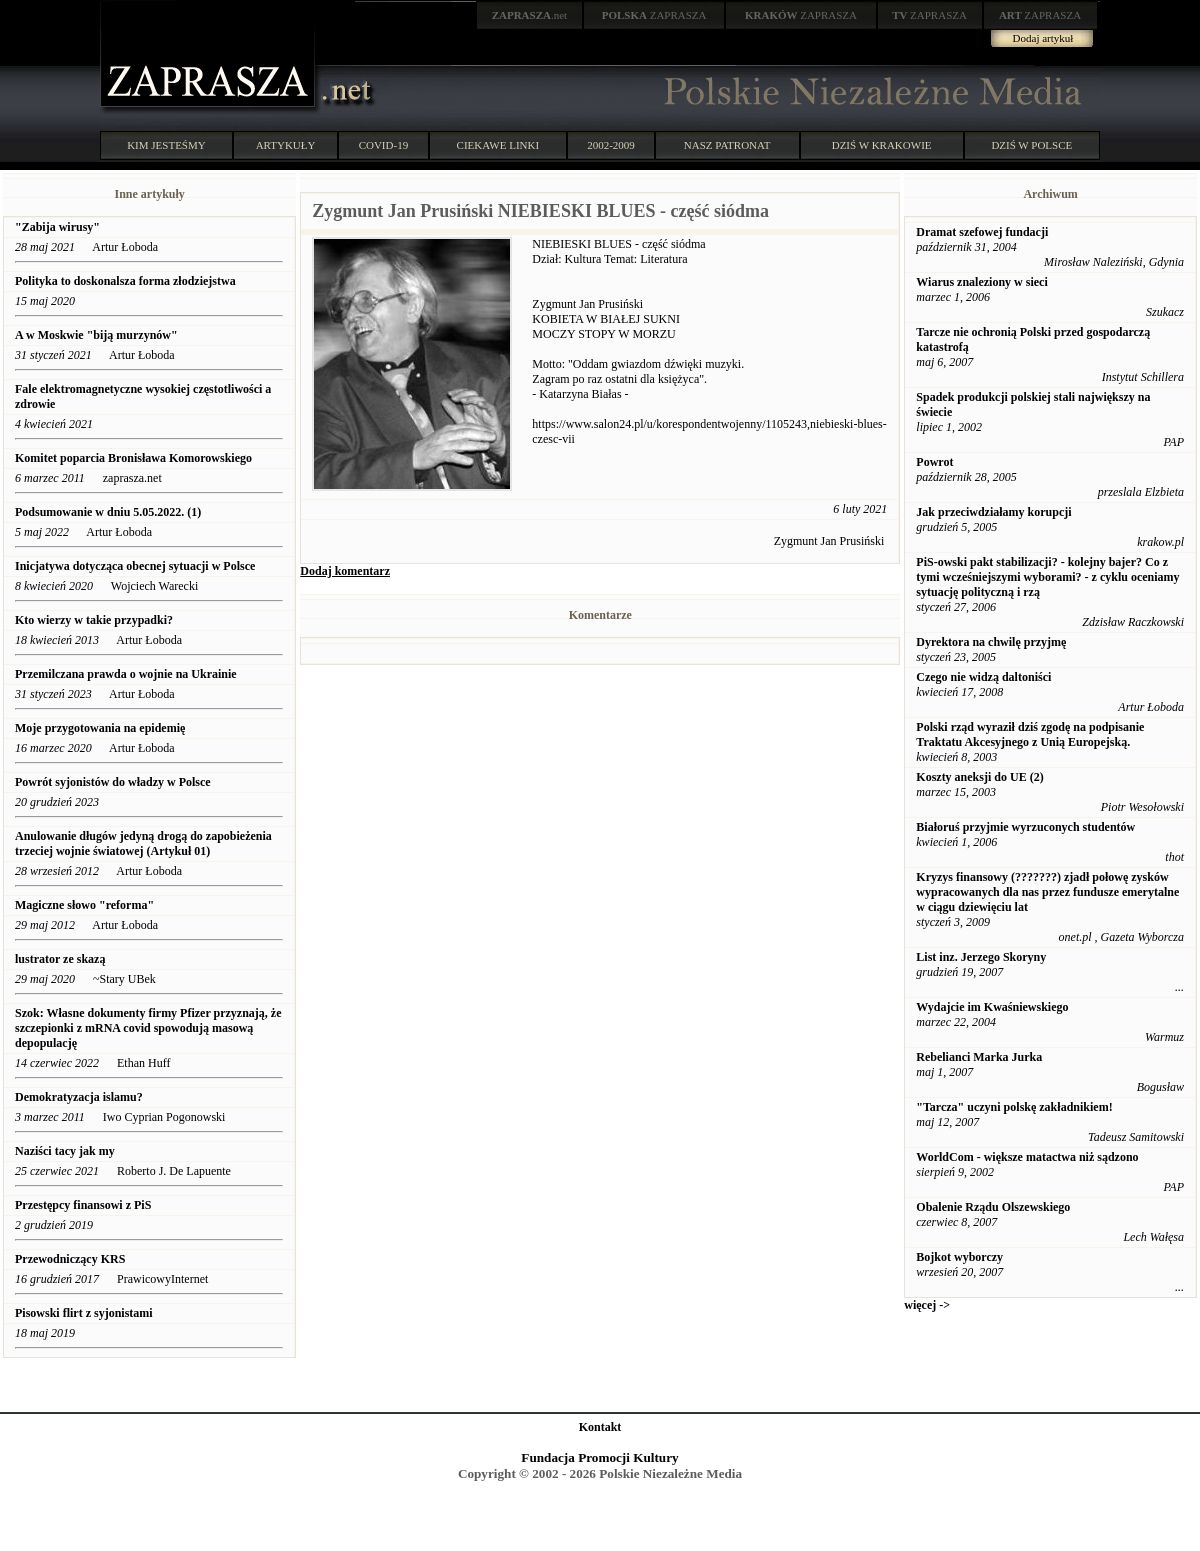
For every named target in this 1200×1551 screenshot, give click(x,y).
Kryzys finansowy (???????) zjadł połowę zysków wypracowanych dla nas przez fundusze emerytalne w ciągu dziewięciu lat (1047, 892)
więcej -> (927, 1305)
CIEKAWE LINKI (498, 145)
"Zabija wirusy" (57, 227)
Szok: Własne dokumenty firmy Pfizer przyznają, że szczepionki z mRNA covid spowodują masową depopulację (148, 1028)
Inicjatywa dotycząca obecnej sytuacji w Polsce (136, 566)
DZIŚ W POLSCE (1031, 145)
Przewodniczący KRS (70, 1259)
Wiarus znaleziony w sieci (981, 282)
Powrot (934, 462)
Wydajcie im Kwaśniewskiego (992, 1007)
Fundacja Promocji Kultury (599, 1457)
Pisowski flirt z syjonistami (84, 1313)
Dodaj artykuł (1043, 38)
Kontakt (600, 1427)
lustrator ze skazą (60, 959)
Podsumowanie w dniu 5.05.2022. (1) (108, 512)
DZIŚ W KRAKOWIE (882, 145)
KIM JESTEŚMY (166, 145)
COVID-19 (384, 145)
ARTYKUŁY (286, 145)
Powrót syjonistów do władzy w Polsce (113, 782)
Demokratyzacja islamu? (79, 1097)
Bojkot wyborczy (959, 1257)
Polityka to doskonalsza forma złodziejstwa (127, 281)
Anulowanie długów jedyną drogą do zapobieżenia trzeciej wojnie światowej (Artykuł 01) (143, 843)
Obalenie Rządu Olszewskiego (993, 1207)
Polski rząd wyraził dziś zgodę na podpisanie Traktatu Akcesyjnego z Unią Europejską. (1030, 734)
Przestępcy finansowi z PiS (83, 1205)
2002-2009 (611, 145)
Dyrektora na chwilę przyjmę (991, 642)
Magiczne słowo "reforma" (84, 905)
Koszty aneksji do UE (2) (979, 777)
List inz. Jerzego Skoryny (981, 957)
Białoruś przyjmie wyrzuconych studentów (1025, 827)
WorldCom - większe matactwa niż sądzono (1027, 1157)
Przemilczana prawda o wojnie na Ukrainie (126, 674)
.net (530, 15)
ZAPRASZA (654, 15)
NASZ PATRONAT (727, 145)
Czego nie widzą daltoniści (983, 677)
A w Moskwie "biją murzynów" (96, 335)
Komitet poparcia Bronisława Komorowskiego (133, 458)
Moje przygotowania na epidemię (100, 728)
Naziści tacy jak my (65, 1151)
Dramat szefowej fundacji (982, 232)
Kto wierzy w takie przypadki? (94, 620)
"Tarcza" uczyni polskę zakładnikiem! (1014, 1107)
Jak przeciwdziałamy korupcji (993, 512)
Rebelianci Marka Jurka (979, 1057)
